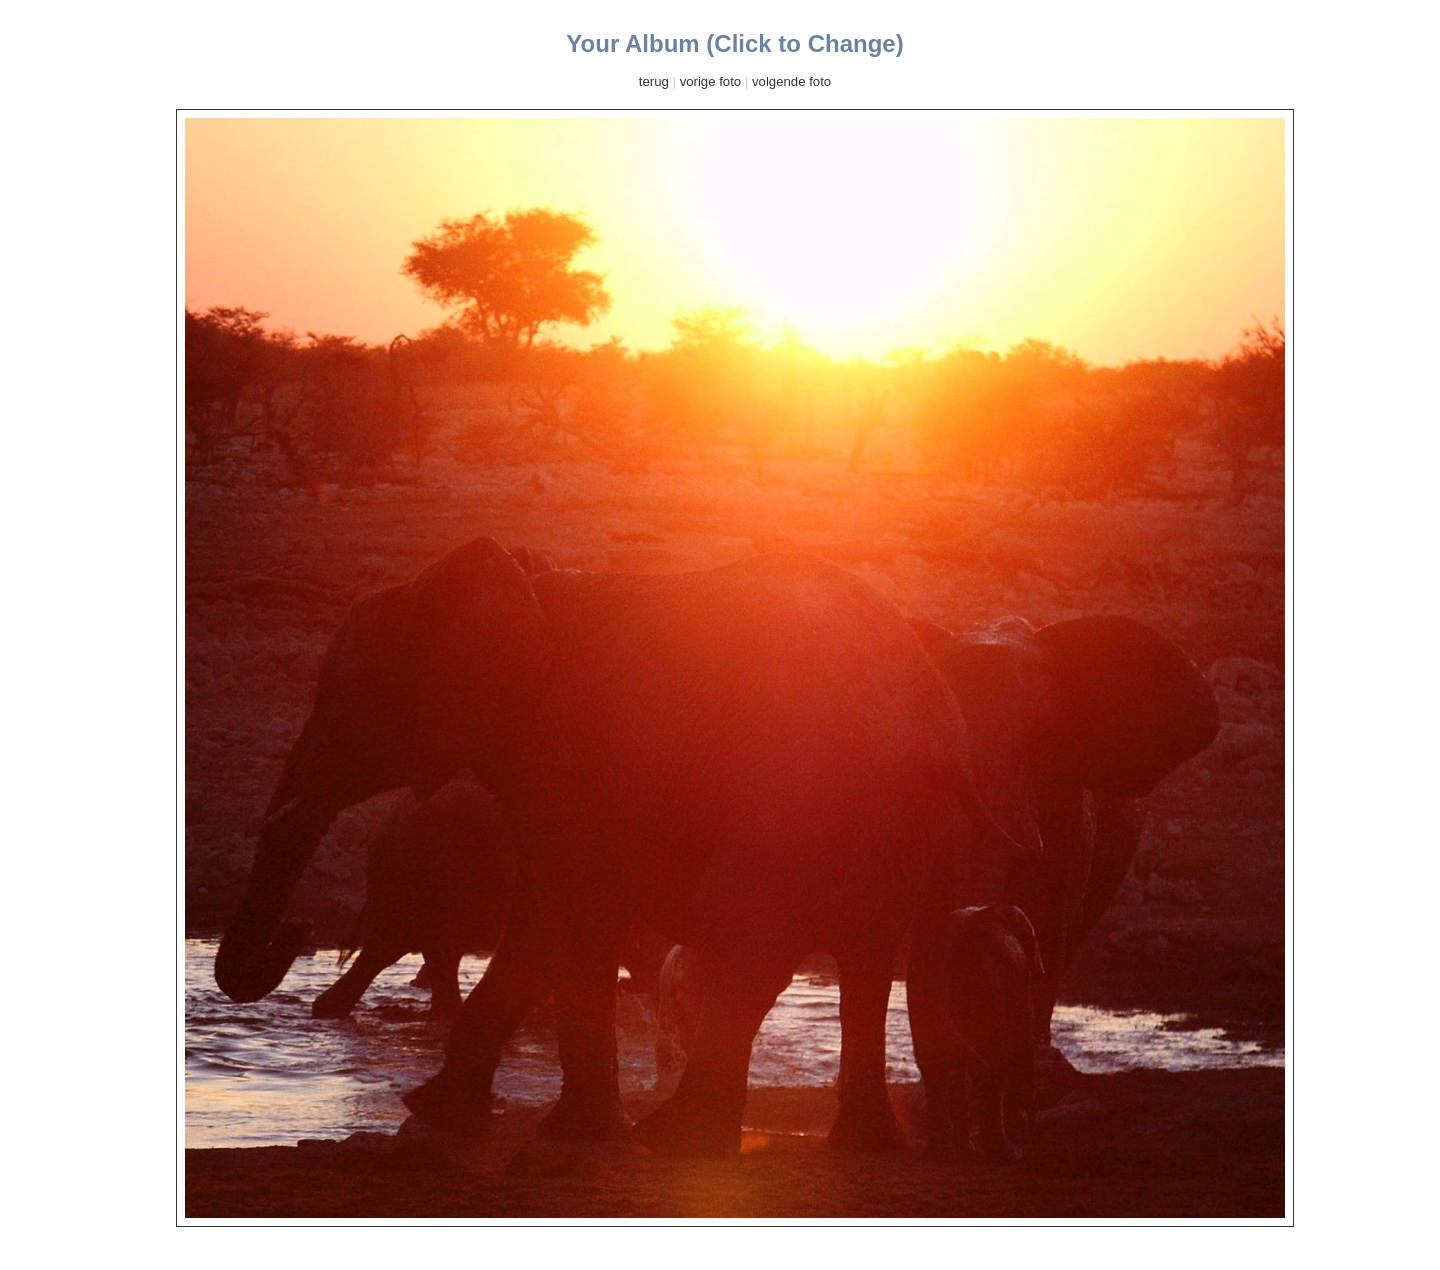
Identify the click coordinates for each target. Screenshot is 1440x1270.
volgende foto (791, 81)
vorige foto (711, 81)
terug (654, 81)
